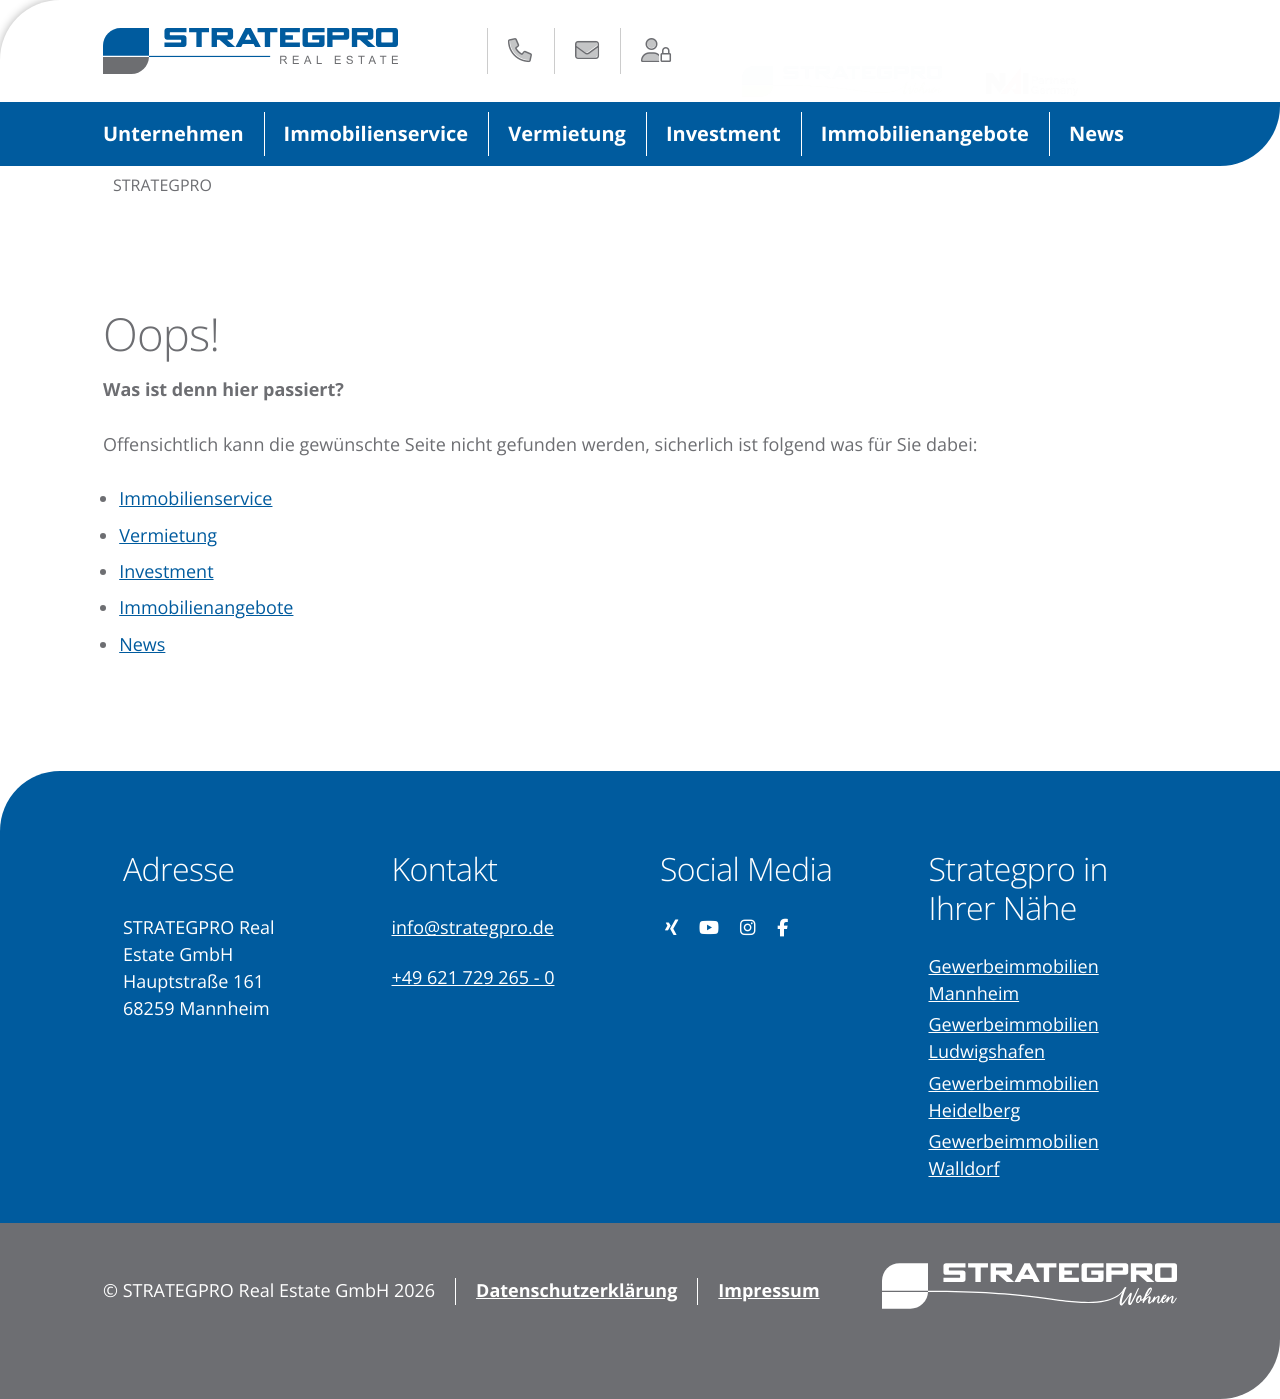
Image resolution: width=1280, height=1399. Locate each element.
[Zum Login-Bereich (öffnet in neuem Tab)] (656, 50)
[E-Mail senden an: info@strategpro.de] (587, 50)
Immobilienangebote (925, 133)
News (1096, 133)
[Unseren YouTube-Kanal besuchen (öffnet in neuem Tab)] (709, 928)
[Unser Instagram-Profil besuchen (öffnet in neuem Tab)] (748, 928)
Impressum (768, 1291)
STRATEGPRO (162, 185)
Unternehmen (173, 133)
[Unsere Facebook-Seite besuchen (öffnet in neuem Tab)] (783, 928)
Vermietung (567, 133)
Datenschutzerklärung (576, 1291)
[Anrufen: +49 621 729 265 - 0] (520, 50)
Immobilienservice (376, 133)
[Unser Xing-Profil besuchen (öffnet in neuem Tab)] (672, 928)
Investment (723, 133)
